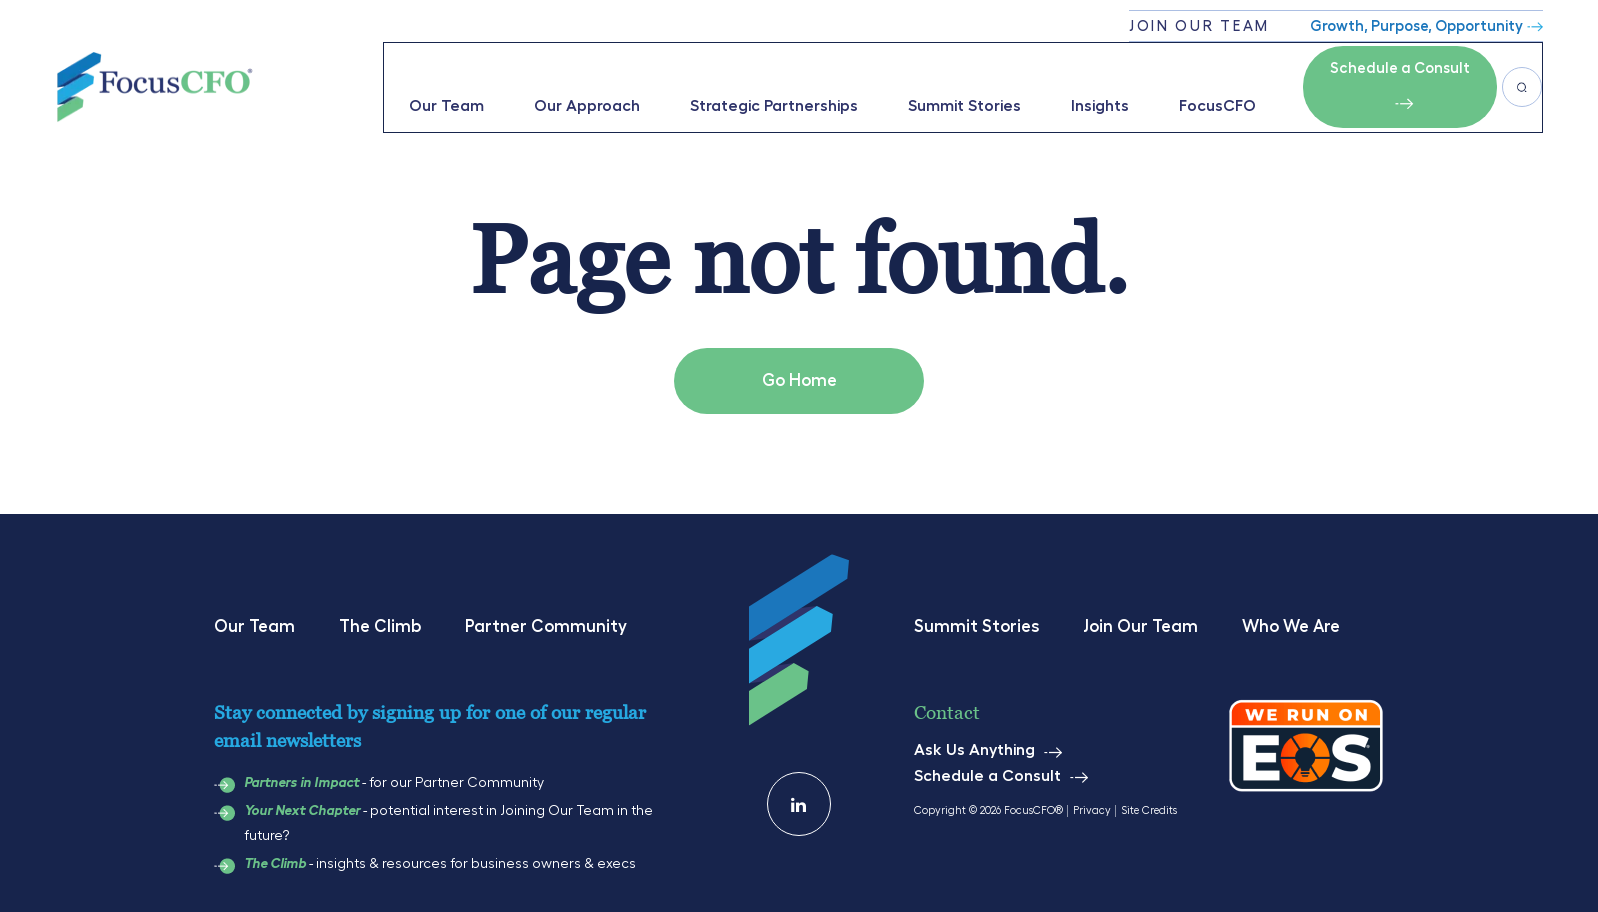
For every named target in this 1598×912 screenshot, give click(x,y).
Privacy (1092, 802)
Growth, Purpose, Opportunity (1416, 26)
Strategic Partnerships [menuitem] (769, 84)
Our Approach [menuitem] (582, 84)
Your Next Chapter (302, 803)
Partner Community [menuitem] (546, 618)
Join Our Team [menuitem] (1140, 618)
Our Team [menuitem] (441, 84)
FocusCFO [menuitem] (1212, 84)
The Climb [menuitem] (380, 618)
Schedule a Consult (1395, 65)
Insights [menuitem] (1095, 84)
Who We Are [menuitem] (1291, 618)
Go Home (799, 373)
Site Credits (1149, 802)
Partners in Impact (301, 775)
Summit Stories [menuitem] (959, 84)
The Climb (275, 856)
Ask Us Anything (974, 743)
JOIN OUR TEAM (1199, 26)
